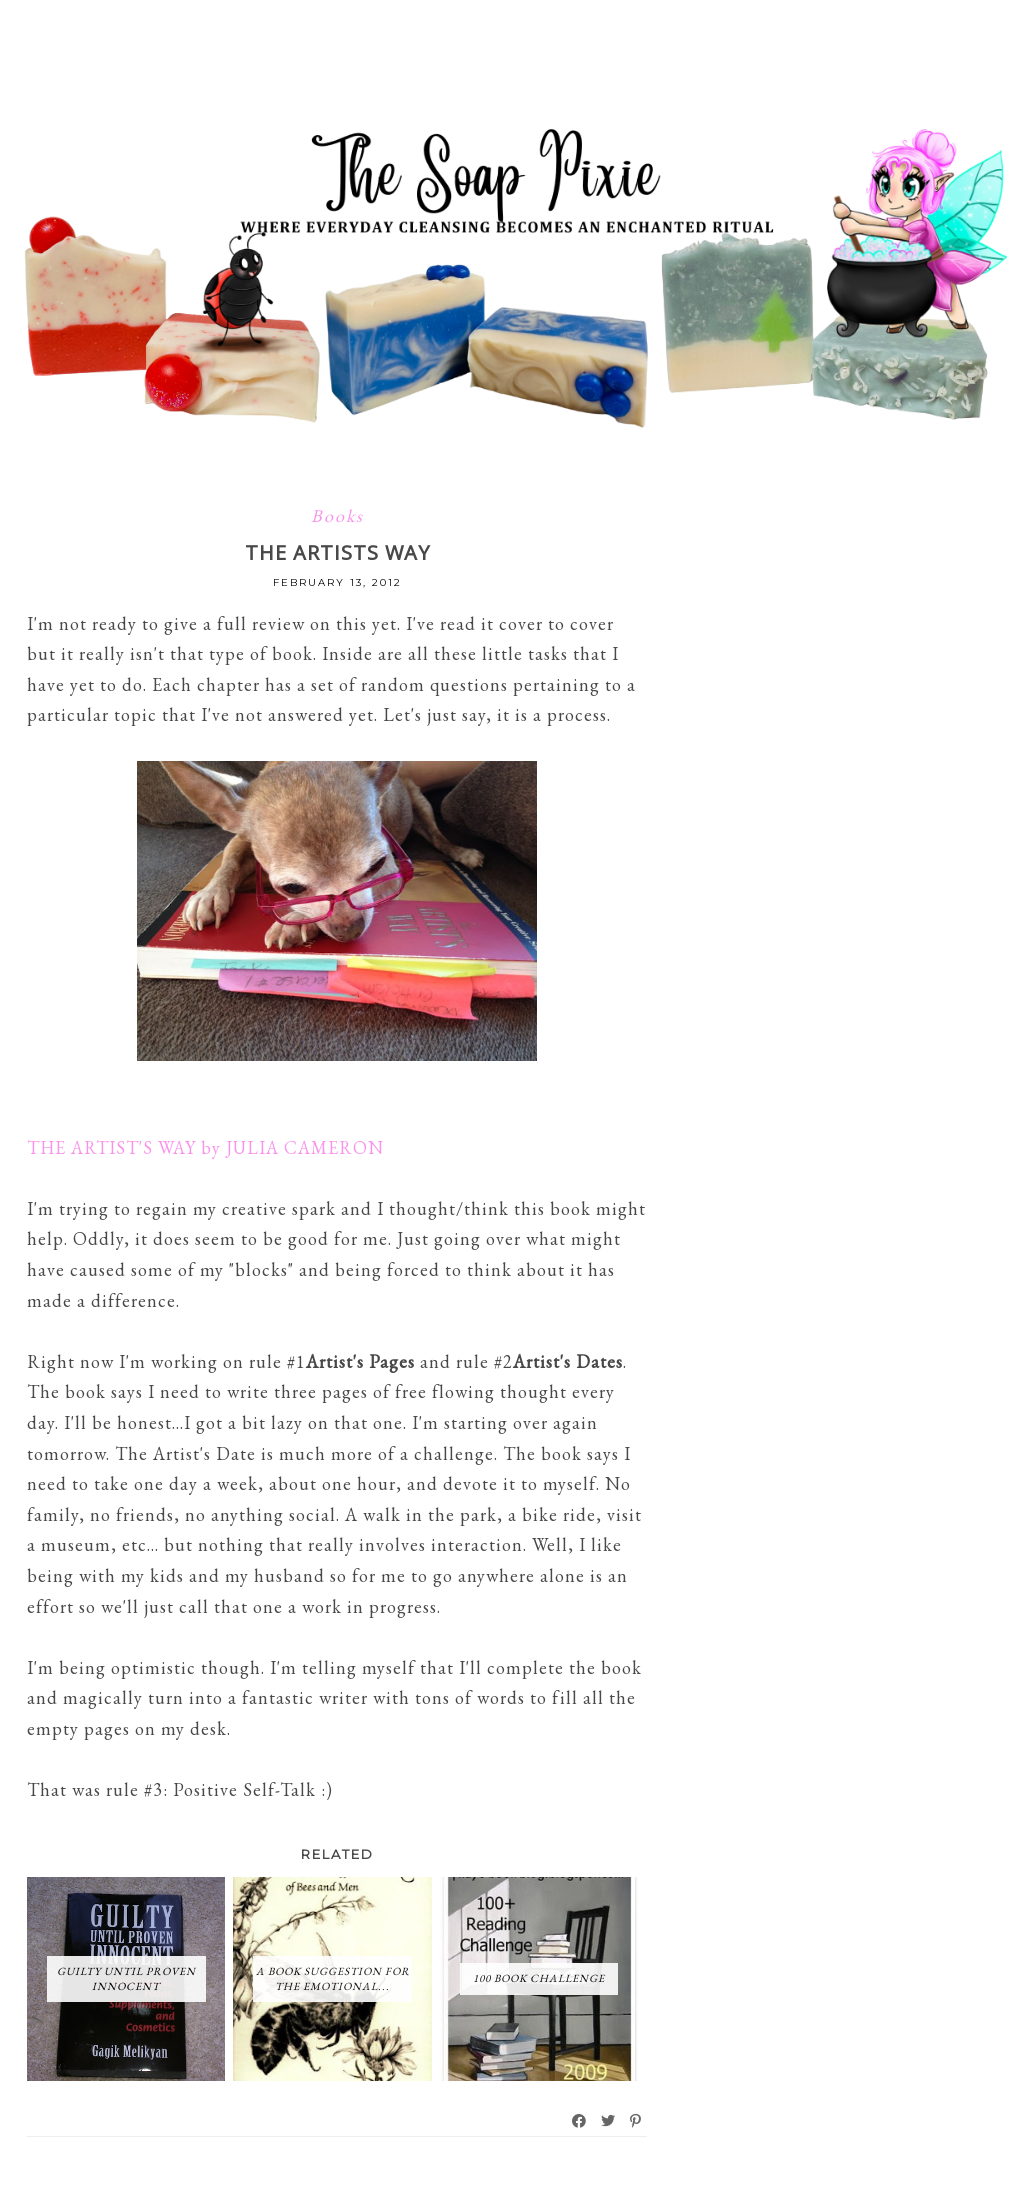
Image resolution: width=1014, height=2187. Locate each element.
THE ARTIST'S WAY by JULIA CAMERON (205, 1147)
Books (337, 515)
